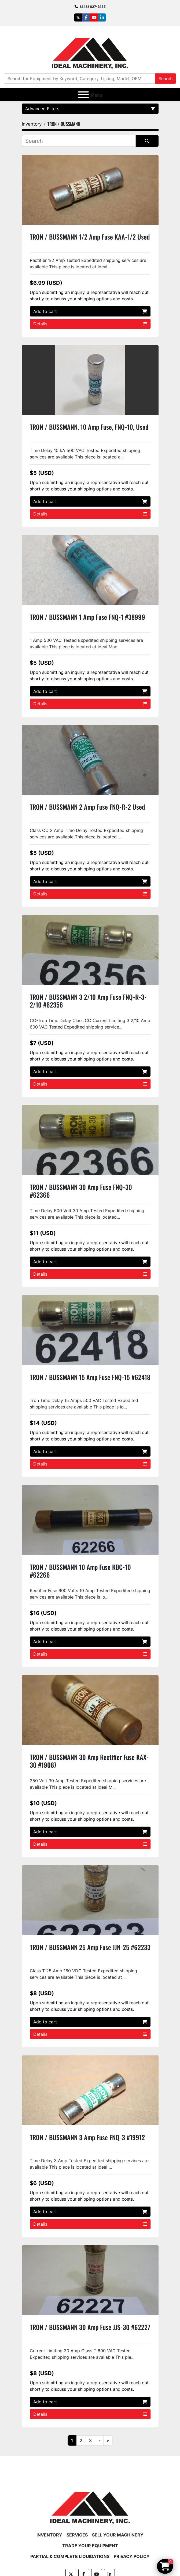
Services (77, 2535)
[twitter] (78, 17)
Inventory (49, 2535)
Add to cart (90, 311)
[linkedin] (102, 17)
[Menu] (83, 94)
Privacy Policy (132, 2556)
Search (165, 78)
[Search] (79, 78)
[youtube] (94, 17)
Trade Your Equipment (90, 2545)
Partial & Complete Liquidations (69, 2556)
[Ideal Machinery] (90, 2504)
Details (90, 323)
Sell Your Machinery (118, 2535)
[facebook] (86, 17)
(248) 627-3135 (93, 7)
